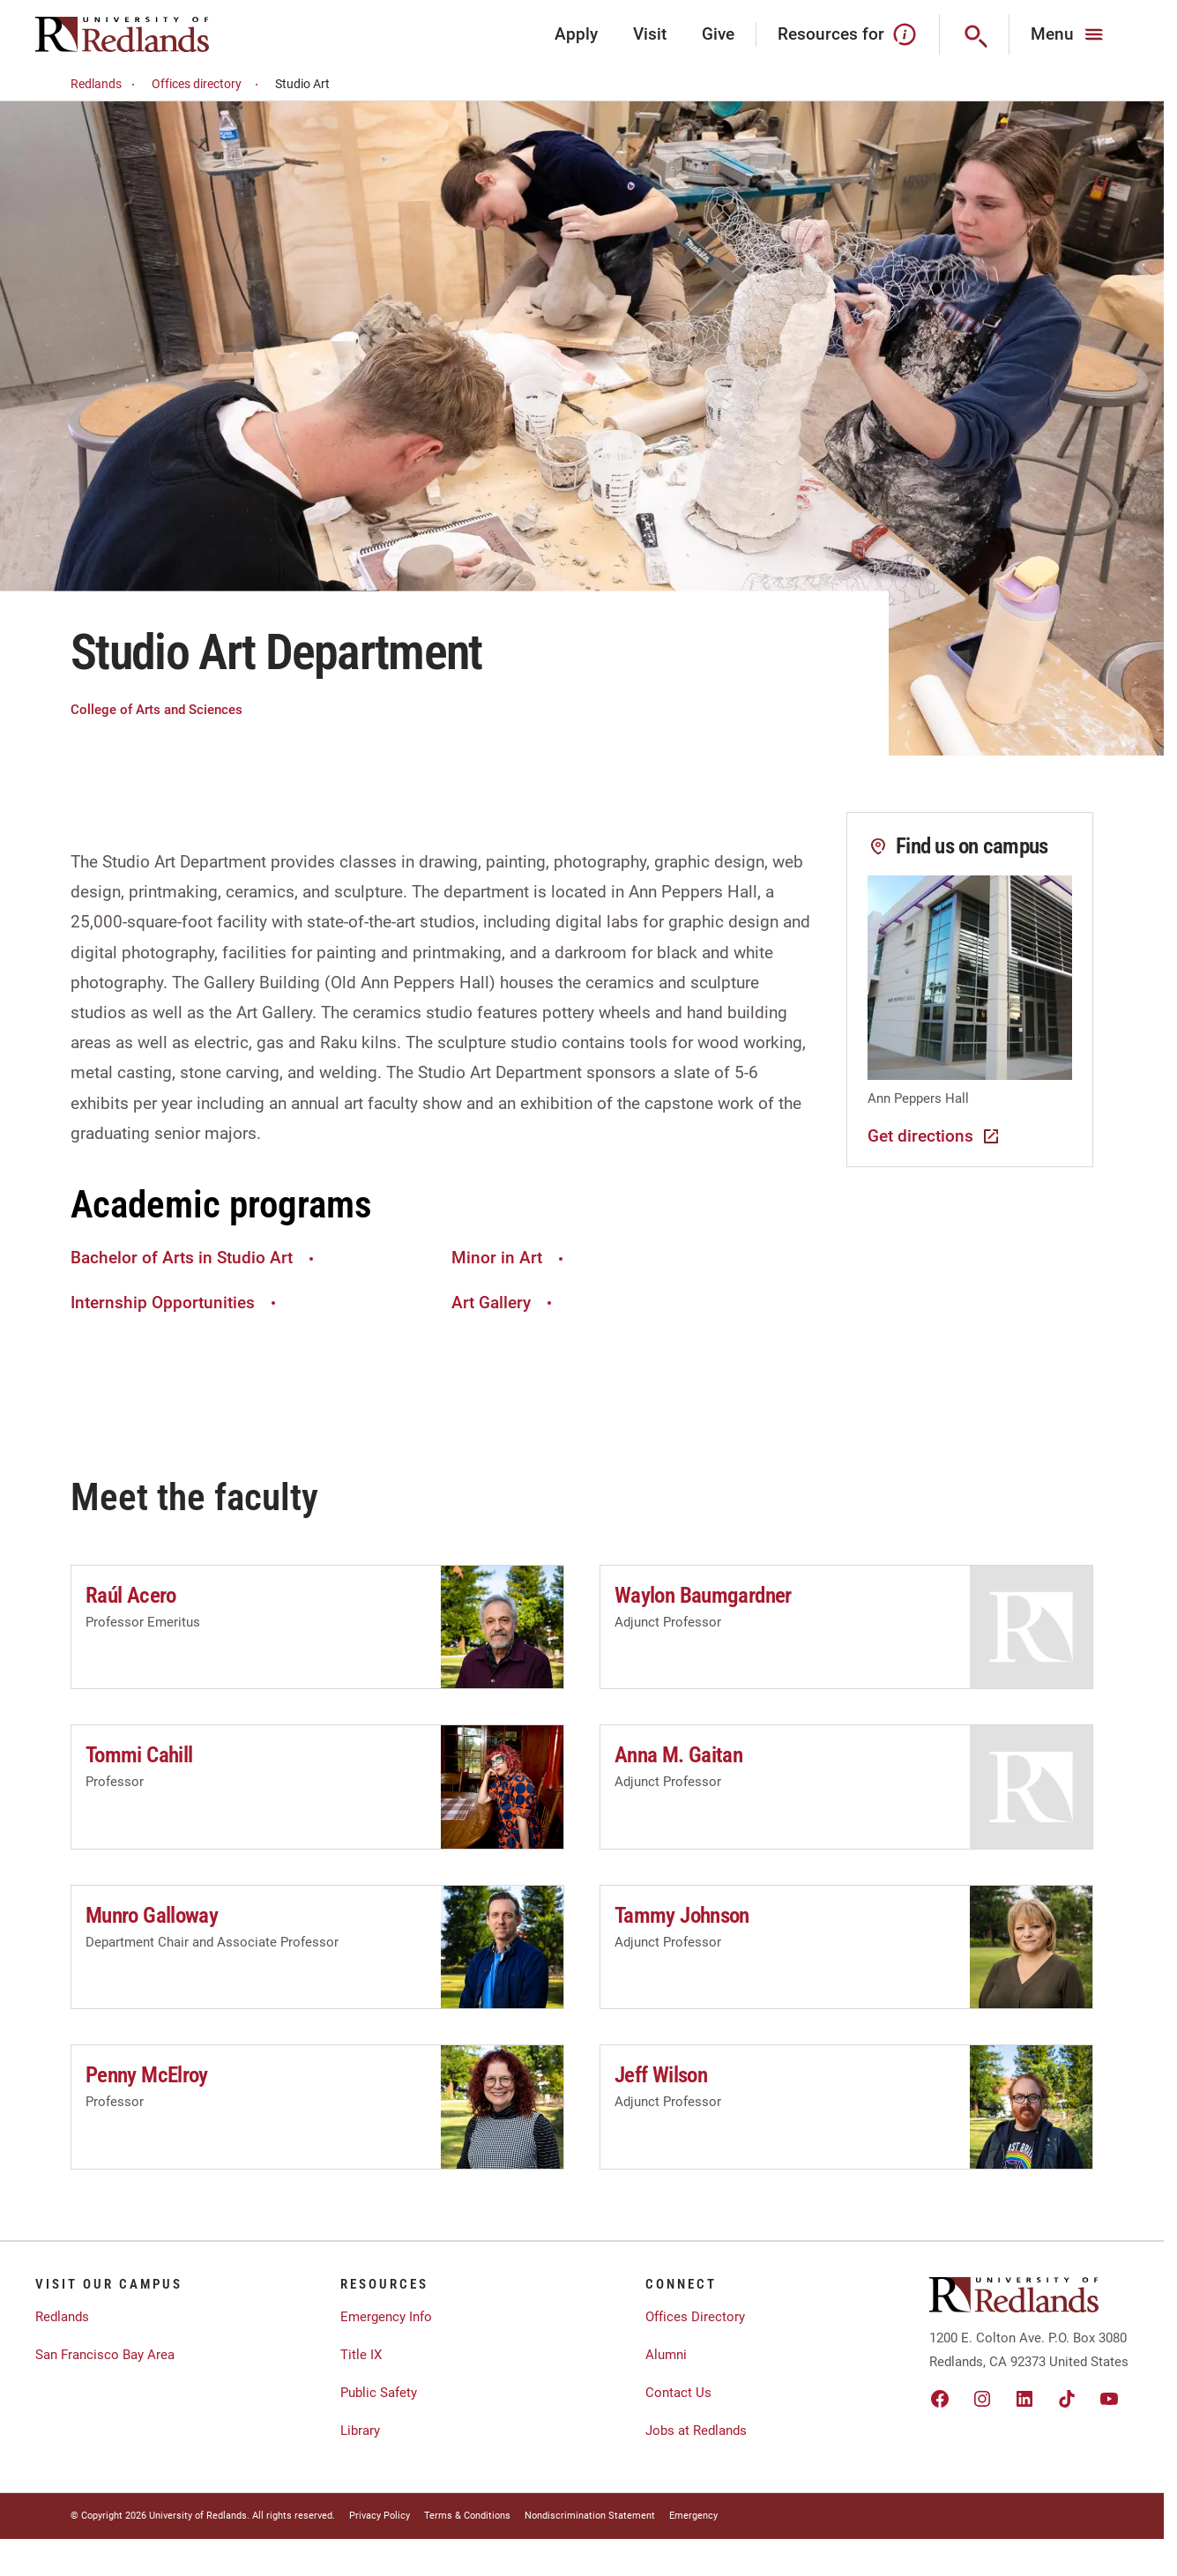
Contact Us (678, 2393)
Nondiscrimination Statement (590, 2515)
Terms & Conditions (467, 2515)
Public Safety (378, 2393)
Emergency (693, 2515)
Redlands (105, 84)
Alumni (666, 2355)
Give (718, 34)
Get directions (935, 1136)
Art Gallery (503, 1302)
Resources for (848, 34)
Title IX (361, 2355)
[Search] (974, 34)
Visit (650, 34)
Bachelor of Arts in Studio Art (194, 1257)
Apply (576, 34)
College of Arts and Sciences (156, 710)
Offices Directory (695, 2317)
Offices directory (208, 84)
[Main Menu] (1069, 34)
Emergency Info (386, 2317)
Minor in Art (509, 1257)
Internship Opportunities (175, 1302)
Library (360, 2430)
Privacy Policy (379, 2515)
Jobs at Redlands (696, 2430)
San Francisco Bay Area (105, 2355)
